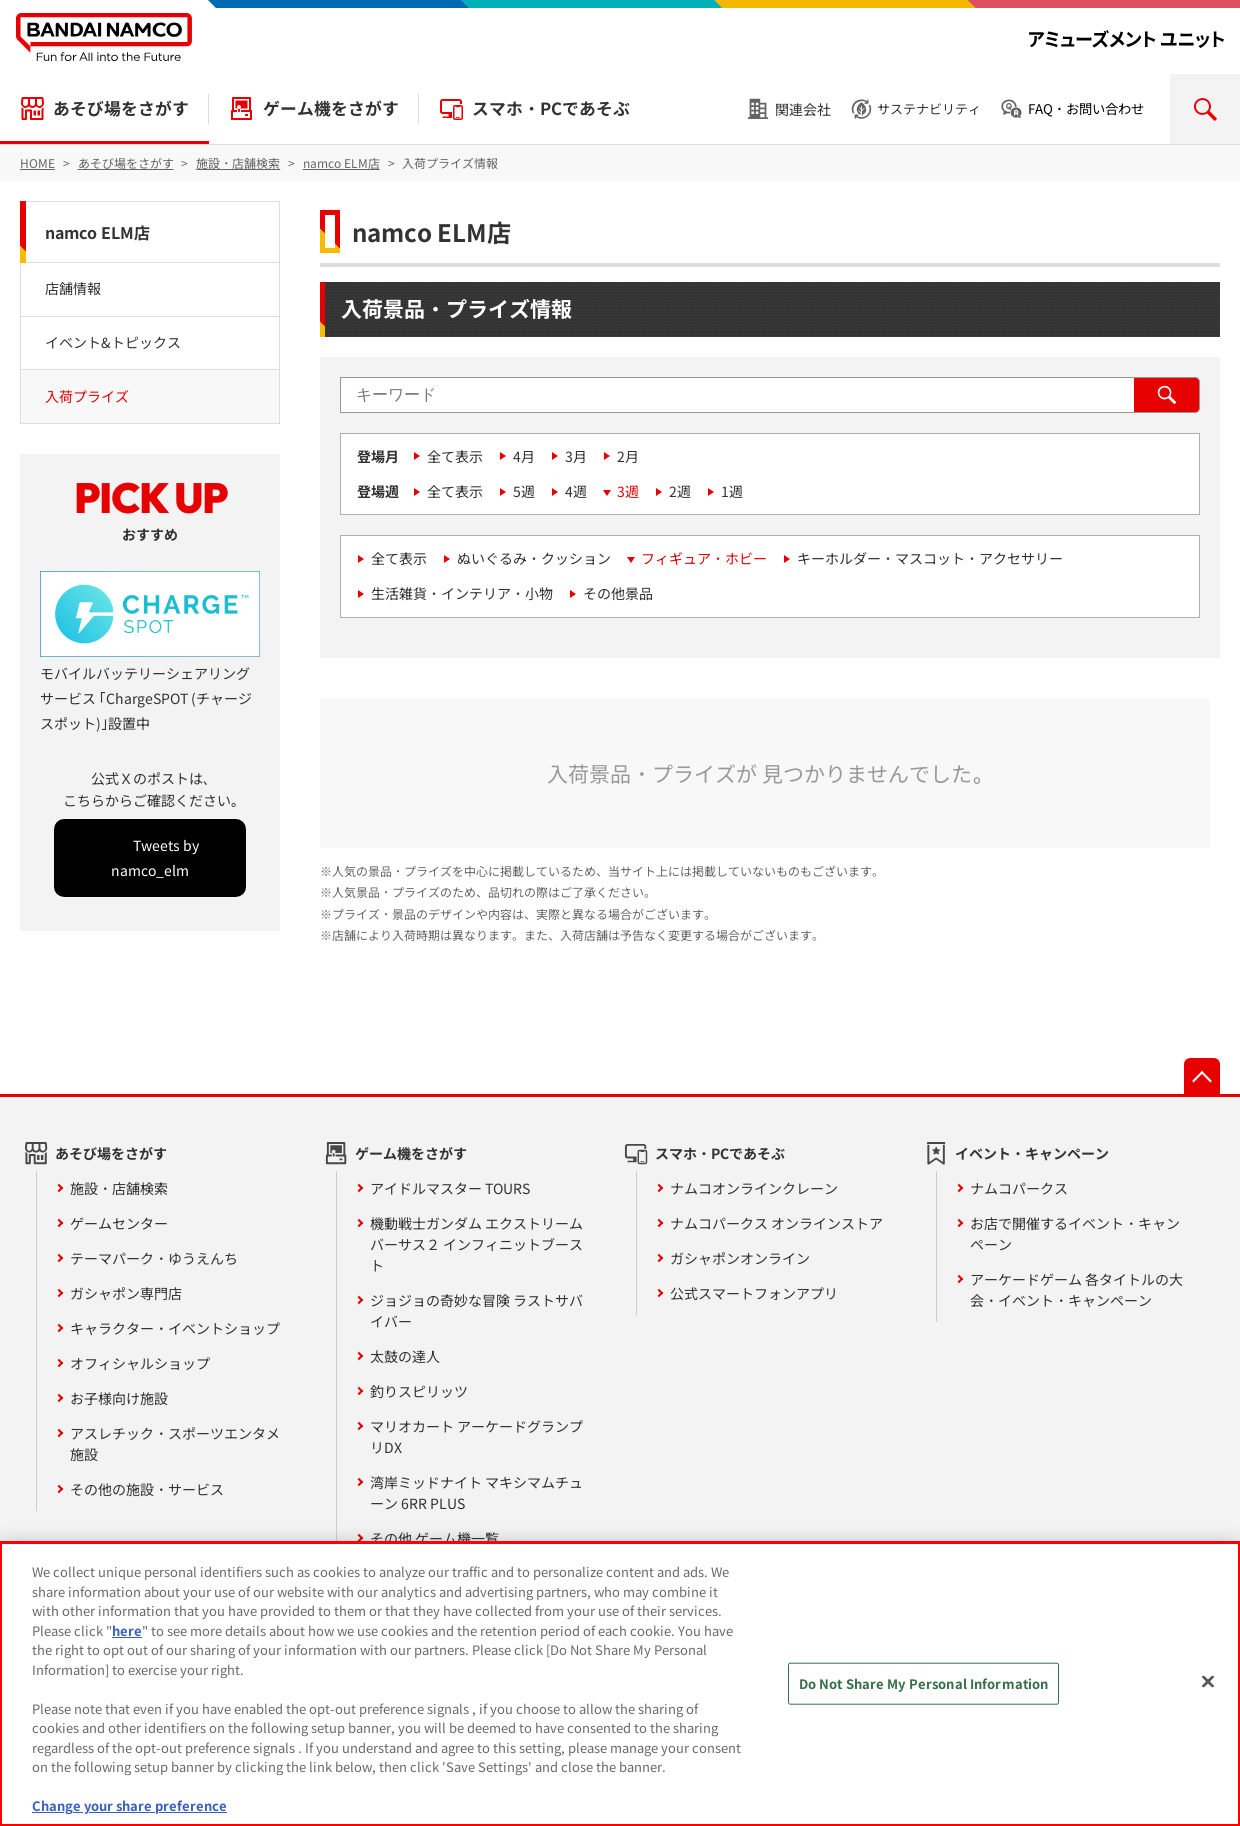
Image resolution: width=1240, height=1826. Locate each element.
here (127, 1630)
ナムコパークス (1019, 1188)
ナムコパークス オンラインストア (776, 1223)
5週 (524, 491)
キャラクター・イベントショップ (175, 1328)
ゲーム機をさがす (331, 108)
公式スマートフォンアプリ (754, 1293)
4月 (524, 456)
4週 (576, 491)
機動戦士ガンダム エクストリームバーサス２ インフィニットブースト (476, 1244)
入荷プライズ (87, 396)
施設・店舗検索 (119, 1188)
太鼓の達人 (405, 1356)
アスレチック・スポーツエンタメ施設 (175, 1443)
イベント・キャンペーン (1032, 1153)
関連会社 (803, 109)
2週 (680, 491)
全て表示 (455, 456)
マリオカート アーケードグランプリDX (476, 1436)
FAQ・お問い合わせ (1086, 108)
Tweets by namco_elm (155, 857)
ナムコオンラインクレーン (754, 1188)
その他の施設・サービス (147, 1489)
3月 (576, 456)
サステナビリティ (929, 108)
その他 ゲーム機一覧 (434, 1538)
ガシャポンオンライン (740, 1258)
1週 (732, 491)
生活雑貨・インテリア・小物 (462, 593)
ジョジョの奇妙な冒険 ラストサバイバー (476, 1310)
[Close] (1208, 1682)
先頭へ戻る (1202, 1076)
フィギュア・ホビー (704, 558)
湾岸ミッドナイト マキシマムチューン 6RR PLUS (476, 1492)
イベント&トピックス (113, 342)
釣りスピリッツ (419, 1391)
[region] (620, 1684)
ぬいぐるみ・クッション (534, 558)
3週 (628, 491)
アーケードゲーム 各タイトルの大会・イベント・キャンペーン (1076, 1289)
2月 (628, 456)
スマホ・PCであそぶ (551, 108)
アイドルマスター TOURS (450, 1188)
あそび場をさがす (121, 108)
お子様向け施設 (119, 1398)
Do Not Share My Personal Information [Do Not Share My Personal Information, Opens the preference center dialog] (924, 1683)
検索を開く (1205, 109)
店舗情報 (73, 288)
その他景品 (618, 593)
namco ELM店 (97, 232)
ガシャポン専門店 (126, 1293)
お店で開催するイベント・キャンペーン (1075, 1233)
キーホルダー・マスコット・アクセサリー (930, 558)
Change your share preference (129, 1805)
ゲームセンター (119, 1223)
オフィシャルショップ (140, 1363)
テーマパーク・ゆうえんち (154, 1258)
